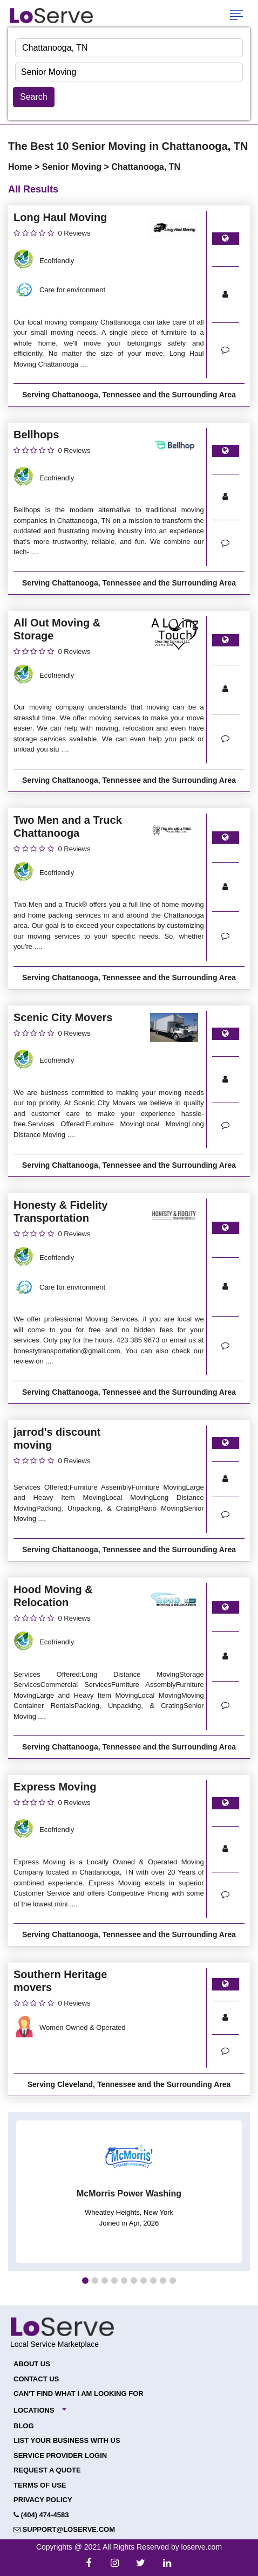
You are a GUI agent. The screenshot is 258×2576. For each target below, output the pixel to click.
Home (21, 166)
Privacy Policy (42, 2500)
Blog (23, 2426)
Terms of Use (39, 2485)
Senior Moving (73, 166)
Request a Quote (47, 2470)
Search (33, 96)
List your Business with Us (66, 2440)
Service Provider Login (60, 2455)
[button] (85, 2280)
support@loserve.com (64, 2529)
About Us (31, 2364)
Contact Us (36, 2379)
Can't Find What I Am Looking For (78, 2393)
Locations (34, 2410)
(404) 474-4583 (41, 2515)
